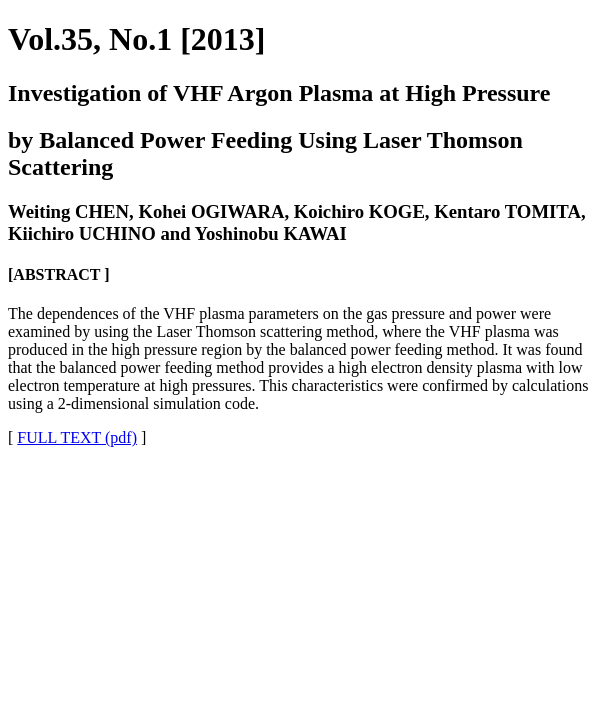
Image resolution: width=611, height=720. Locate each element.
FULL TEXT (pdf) (77, 437)
